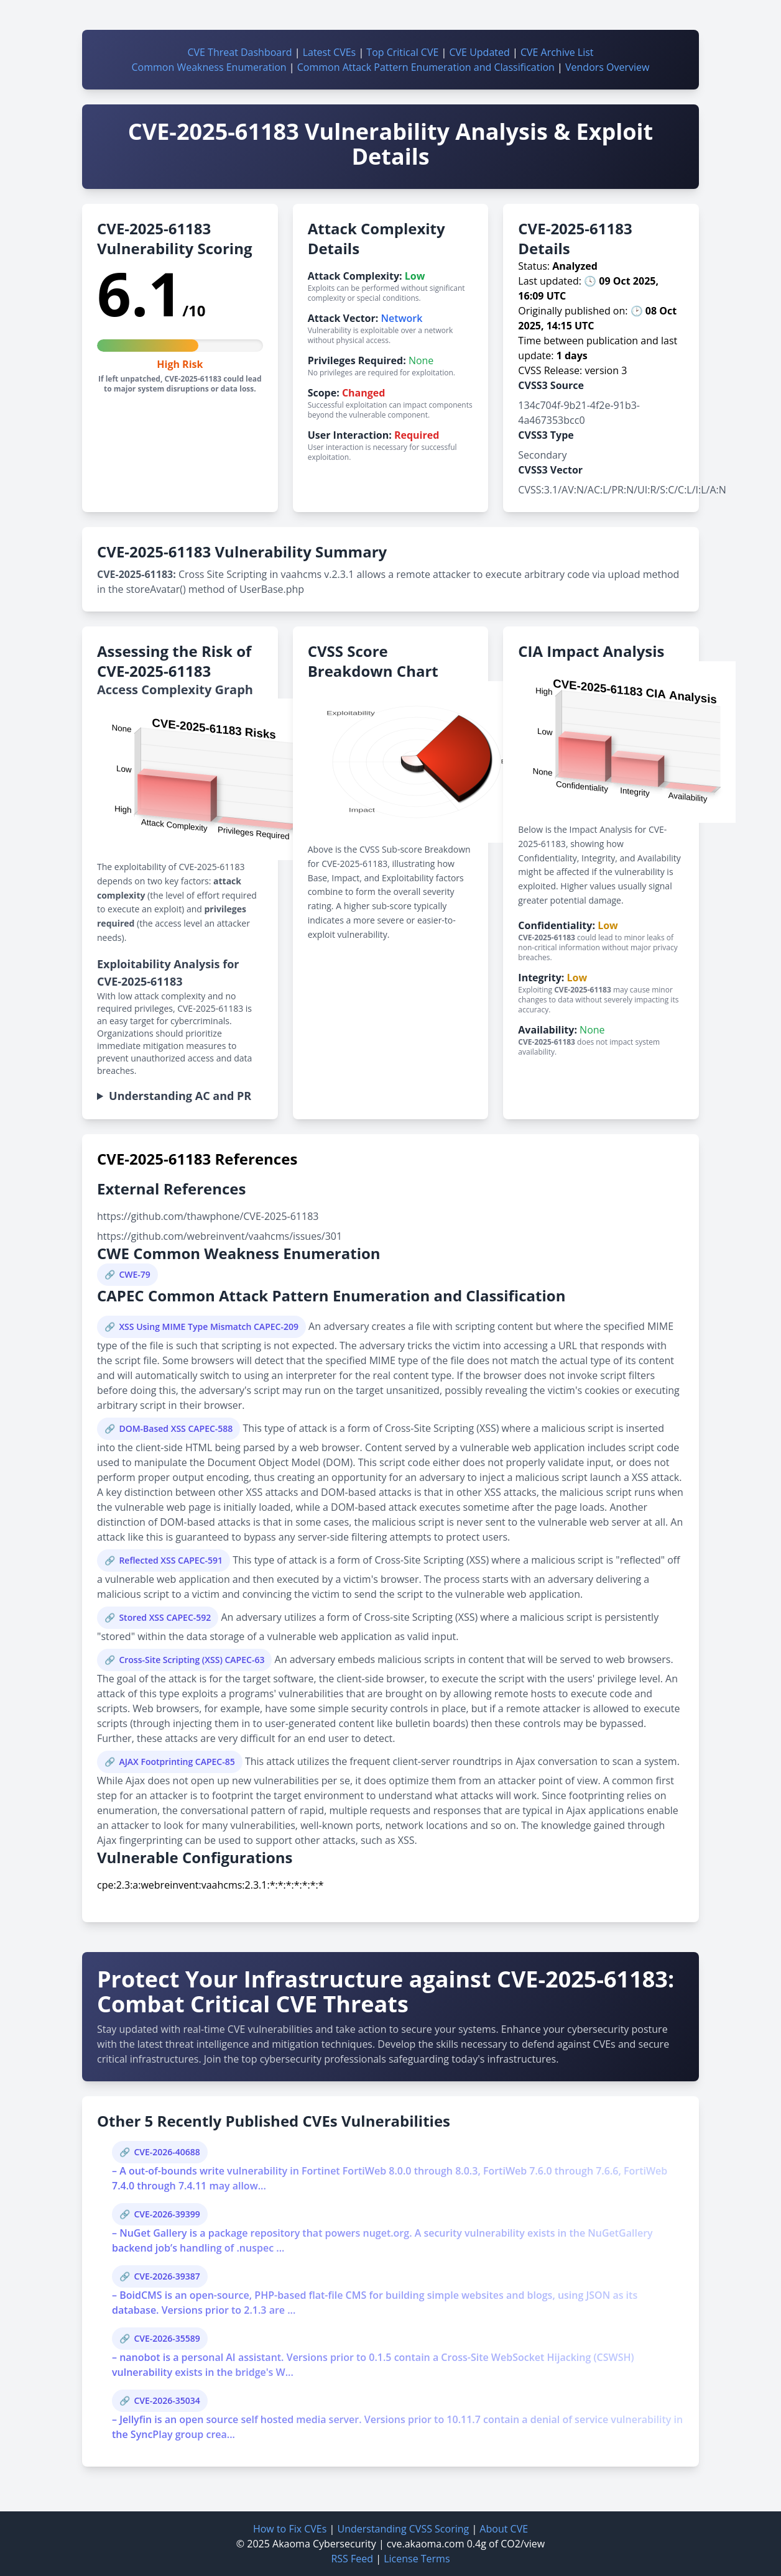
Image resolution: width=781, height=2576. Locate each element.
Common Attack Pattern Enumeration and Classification (426, 67)
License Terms (417, 2558)
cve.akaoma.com (425, 2544)
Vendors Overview (607, 67)
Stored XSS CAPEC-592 (165, 1617)
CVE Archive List (557, 52)
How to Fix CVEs (289, 2529)
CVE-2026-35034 (167, 2400)
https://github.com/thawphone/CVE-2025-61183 (207, 1216)
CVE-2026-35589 (167, 2338)
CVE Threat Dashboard (239, 52)
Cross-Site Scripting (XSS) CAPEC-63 (191, 1660)
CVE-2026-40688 (167, 2152)
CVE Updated (479, 52)
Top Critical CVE (402, 52)
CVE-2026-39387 (167, 2276)
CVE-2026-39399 (167, 2214)
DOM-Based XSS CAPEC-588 (176, 1428)
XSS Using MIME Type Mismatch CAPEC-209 (208, 1326)
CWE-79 (134, 1274)
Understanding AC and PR (180, 1095)
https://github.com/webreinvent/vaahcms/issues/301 (219, 1236)
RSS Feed (352, 2558)
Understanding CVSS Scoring (403, 2529)
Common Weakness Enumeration (209, 67)
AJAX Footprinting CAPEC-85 (176, 1761)
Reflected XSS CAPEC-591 (171, 1560)
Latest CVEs (329, 52)
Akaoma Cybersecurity (324, 2544)
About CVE (503, 2529)
